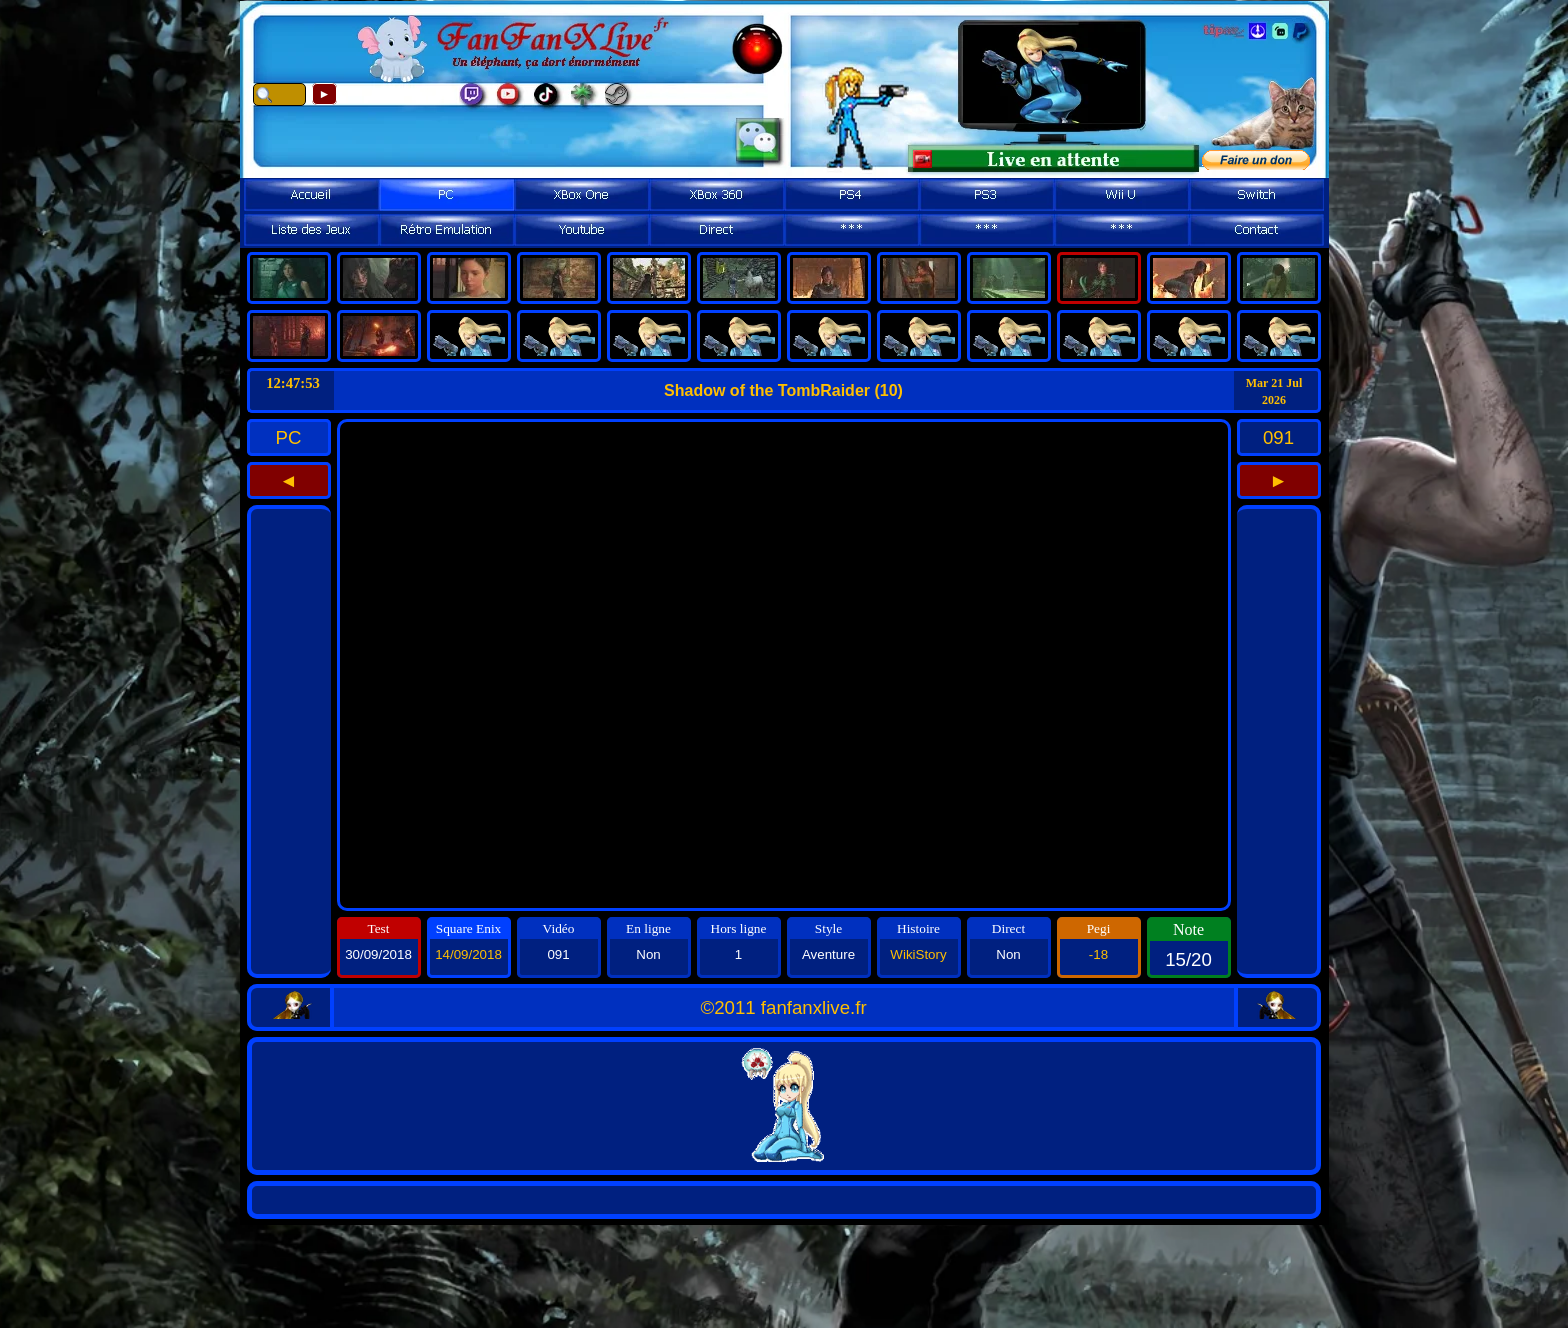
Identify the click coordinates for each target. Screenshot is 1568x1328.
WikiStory (918, 954)
